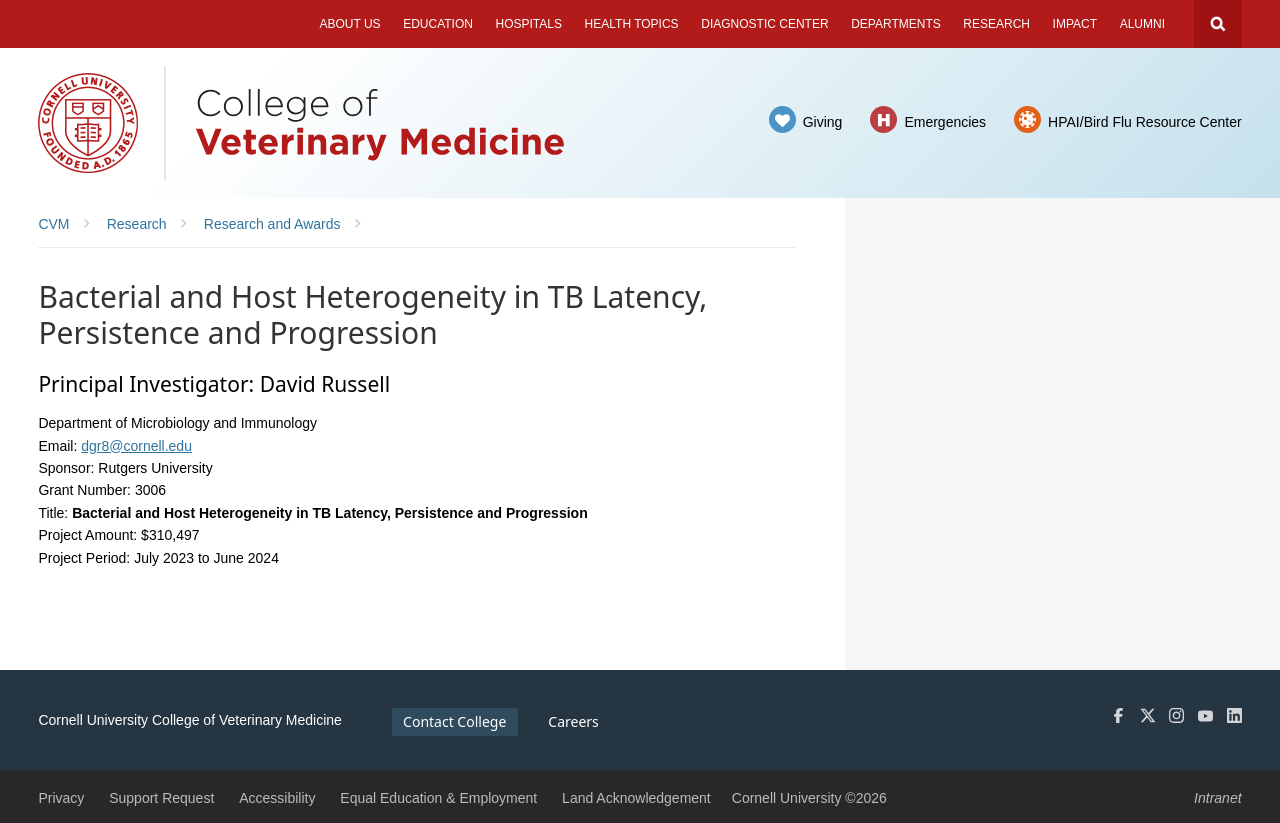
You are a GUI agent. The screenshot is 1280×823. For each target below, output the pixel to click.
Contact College (454, 721)
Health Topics (632, 24)
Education (438, 24)
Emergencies (945, 122)
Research (996, 24)
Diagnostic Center (764, 24)
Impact (1075, 24)
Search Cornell (1218, 24)
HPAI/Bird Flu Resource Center (1144, 122)
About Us (349, 24)
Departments (896, 24)
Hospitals (529, 24)
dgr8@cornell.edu (136, 446)
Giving (823, 122)
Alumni (1142, 24)
